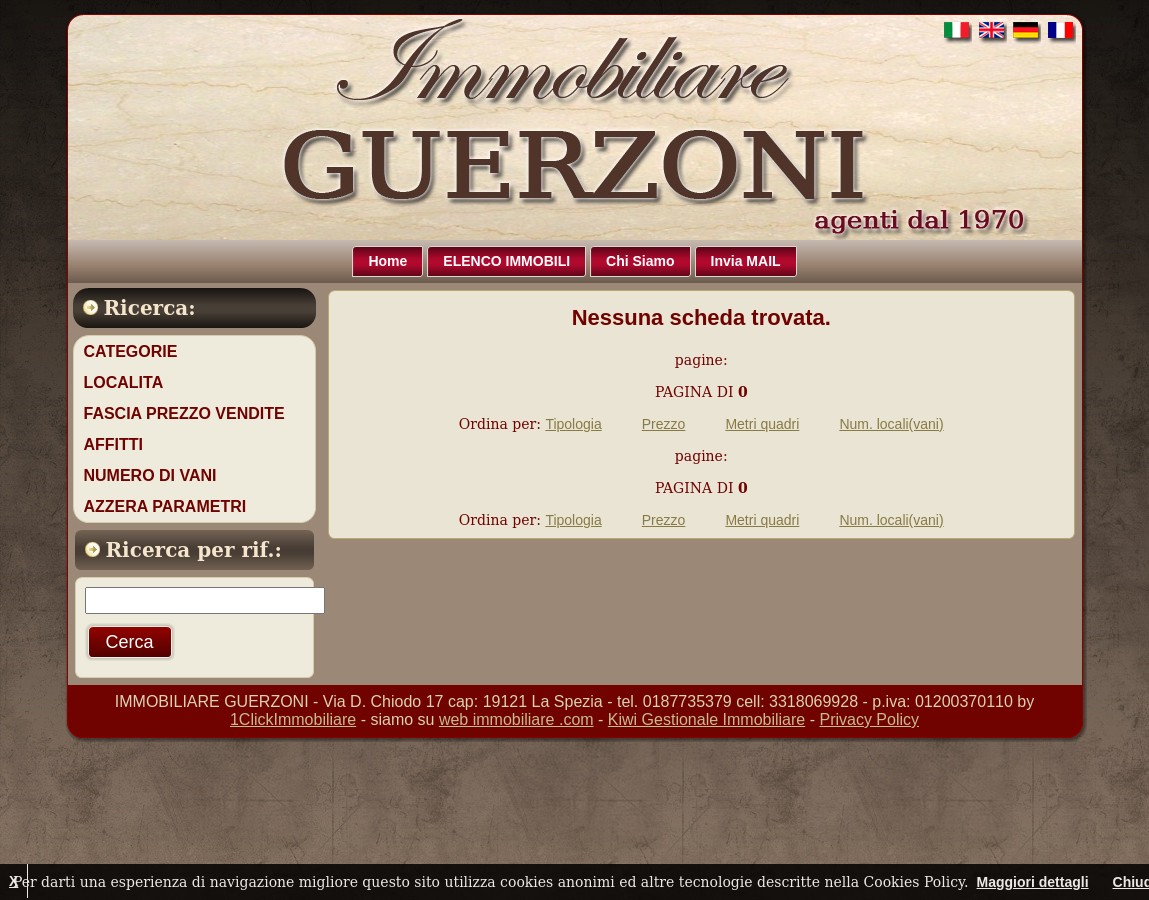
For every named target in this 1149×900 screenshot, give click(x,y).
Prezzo (664, 424)
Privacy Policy (869, 719)
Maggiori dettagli (1033, 882)
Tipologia (573, 424)
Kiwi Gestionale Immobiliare (706, 719)
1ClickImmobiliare (293, 719)
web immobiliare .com (516, 719)
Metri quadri (762, 424)
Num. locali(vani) (891, 424)
